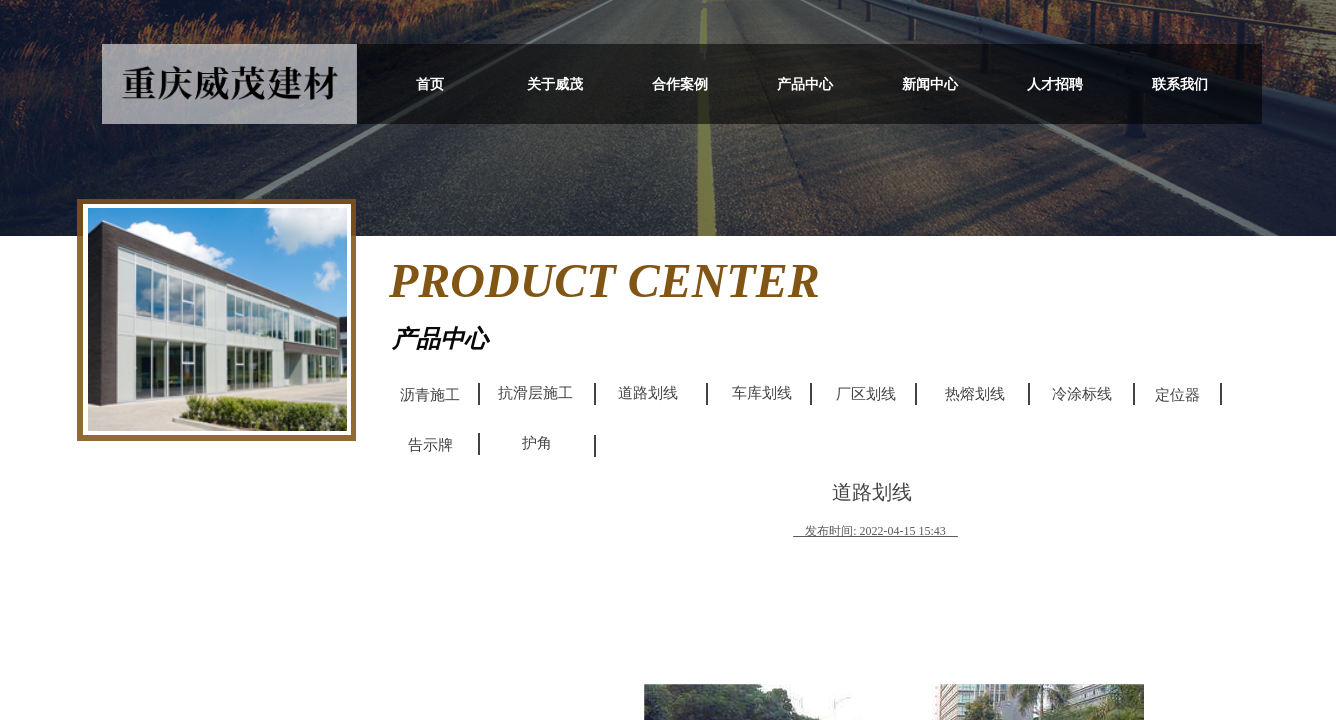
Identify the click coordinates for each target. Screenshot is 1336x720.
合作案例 (680, 84)
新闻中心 (930, 84)
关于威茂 (555, 84)
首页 (430, 84)
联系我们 (1180, 84)
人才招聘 (1055, 84)
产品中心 (805, 84)
